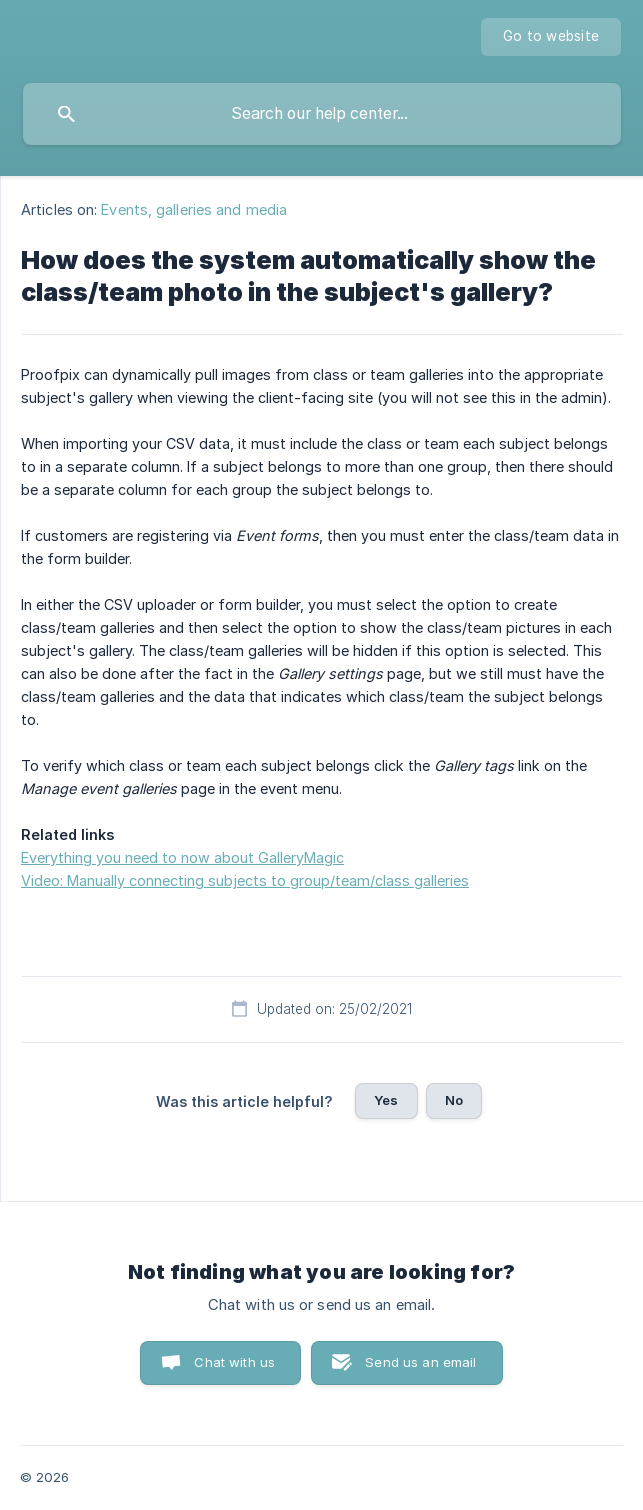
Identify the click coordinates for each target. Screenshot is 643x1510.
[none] (551, 37)
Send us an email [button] (420, 1362)
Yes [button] (386, 1100)
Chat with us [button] (234, 1362)
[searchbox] (322, 114)
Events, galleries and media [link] (194, 209)
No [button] (454, 1100)
